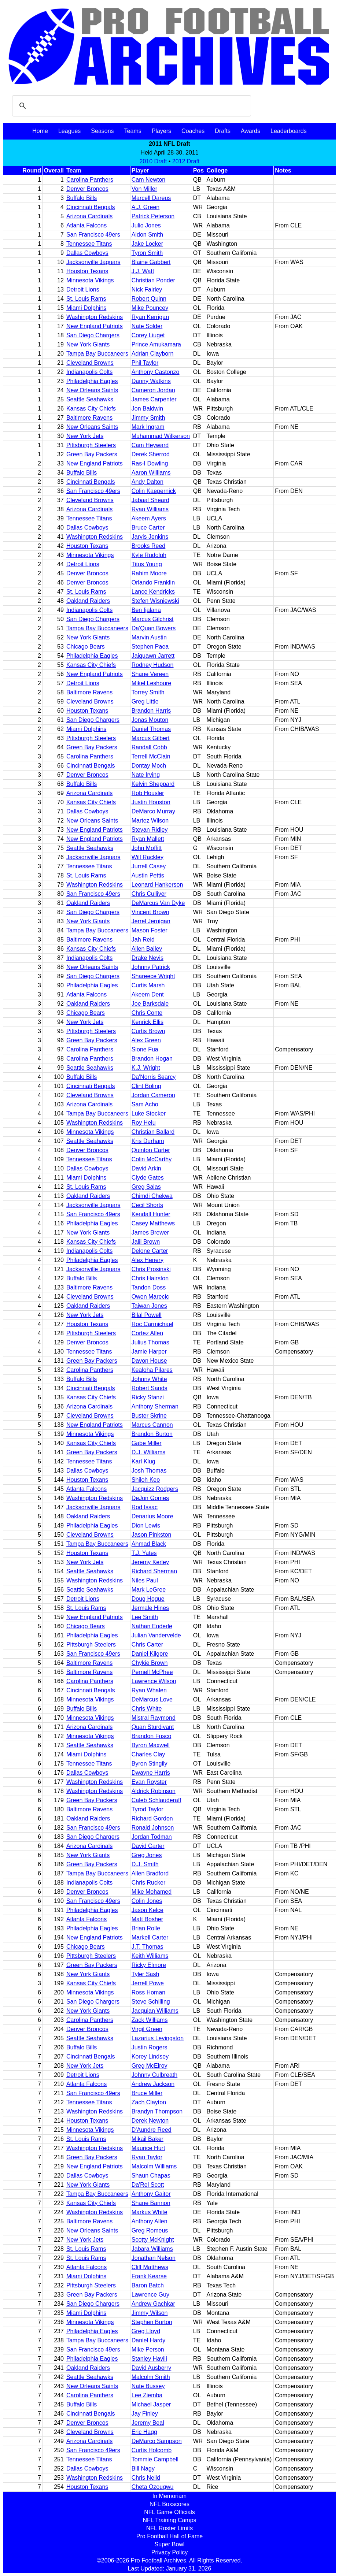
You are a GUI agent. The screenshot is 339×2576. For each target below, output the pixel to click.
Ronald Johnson (153, 1828)
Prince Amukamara (156, 344)
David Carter (148, 1846)
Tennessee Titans (89, 244)
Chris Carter (147, 1644)
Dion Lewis (146, 1525)
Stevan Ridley (150, 830)
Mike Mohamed (152, 1892)
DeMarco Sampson (157, 2441)
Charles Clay (148, 1754)
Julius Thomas (150, 1342)
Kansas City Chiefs (91, 408)
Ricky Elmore (149, 1965)
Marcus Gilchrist (153, 619)
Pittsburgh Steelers (91, 445)
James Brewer (150, 1232)
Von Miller (144, 189)
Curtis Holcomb (152, 2450)
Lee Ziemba (147, 2395)
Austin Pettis (148, 875)
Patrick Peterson (153, 216)
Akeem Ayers (149, 518)
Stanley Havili (149, 2359)
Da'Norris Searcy (154, 1077)
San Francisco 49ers (93, 234)
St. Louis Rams (86, 299)
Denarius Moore (152, 1516)
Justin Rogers (149, 2047)
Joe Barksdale (150, 1004)
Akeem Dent (148, 994)
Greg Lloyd (146, 2331)
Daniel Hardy (148, 2340)
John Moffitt (147, 848)
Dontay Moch (149, 765)
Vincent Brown (150, 912)
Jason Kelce (147, 1910)
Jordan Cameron (153, 1095)
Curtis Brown (148, 1031)
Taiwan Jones (149, 1306)
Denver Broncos (87, 189)
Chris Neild (146, 2478)
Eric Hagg (144, 2432)
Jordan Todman (152, 1837)
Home (40, 131)
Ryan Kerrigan (150, 317)
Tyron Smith (147, 253)
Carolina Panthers (89, 180)
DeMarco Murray (153, 811)
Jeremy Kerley (150, 1562)
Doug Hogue (148, 1599)
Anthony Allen (149, 2221)
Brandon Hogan (152, 1058)
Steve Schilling (151, 2001)
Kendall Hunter (151, 1214)
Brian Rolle (146, 1928)
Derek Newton (150, 2120)
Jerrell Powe (148, 1983)
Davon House (149, 1361)
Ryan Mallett (148, 839)
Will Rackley (147, 857)
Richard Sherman (154, 1571)
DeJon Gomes (150, 1498)
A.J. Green (145, 207)
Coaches (192, 131)
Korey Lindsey (150, 2056)
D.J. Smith (145, 1864)
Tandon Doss (149, 1287)
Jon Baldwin (147, 408)
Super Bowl (170, 2544)
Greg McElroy (149, 2066)
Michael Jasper (151, 2404)
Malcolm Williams (154, 2166)
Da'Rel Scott (148, 2185)
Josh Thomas (149, 1470)
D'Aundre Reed (152, 2130)
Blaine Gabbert (151, 262)
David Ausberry (152, 2368)
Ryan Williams (150, 509)
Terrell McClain (151, 756)
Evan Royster (149, 1782)
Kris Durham (148, 1141)
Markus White (149, 2212)
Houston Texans (87, 271)
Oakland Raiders (88, 601)
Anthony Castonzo (156, 372)
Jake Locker (147, 244)
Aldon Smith (147, 234)
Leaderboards (288, 131)
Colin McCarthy (152, 1159)
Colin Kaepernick (154, 491)
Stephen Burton (152, 2322)
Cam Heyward (150, 445)
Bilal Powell (147, 1315)
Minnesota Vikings (90, 280)
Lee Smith (145, 1617)
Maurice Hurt (148, 2148)
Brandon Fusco (152, 1736)
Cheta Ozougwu (153, 2487)
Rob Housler (148, 793)
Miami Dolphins (86, 308)
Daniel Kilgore (150, 1654)
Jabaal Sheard (150, 500)
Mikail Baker (147, 2139)
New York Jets (84, 436)
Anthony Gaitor (151, 2194)
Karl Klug (143, 1461)
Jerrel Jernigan (151, 921)
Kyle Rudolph (149, 555)
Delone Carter (150, 1251)
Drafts (223, 131)
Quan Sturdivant (153, 1727)
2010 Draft (153, 161)
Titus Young (147, 564)
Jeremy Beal (148, 2423)
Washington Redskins (94, 317)
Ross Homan (148, 1992)
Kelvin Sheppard (153, 784)
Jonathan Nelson (154, 2258)
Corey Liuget (148, 335)
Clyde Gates (148, 1177)
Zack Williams (150, 2020)
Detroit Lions (82, 289)
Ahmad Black (149, 1544)
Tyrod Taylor (147, 1809)
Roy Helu (144, 1123)
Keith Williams (150, 1956)
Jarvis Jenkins (150, 537)
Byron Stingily (149, 1763)
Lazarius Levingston (158, 2038)
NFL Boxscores (169, 2504)
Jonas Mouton (150, 720)
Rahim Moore (149, 573)
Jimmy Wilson (150, 2313)
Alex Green (146, 1040)
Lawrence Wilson (154, 1681)
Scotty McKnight (153, 2240)
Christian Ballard (153, 1132)
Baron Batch (148, 2285)
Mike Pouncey (150, 308)
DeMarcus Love (152, 1699)
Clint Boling (146, 1086)
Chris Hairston (150, 1278)
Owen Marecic (150, 1296)
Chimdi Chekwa (152, 1196)
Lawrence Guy (150, 2294)
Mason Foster (149, 930)
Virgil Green (147, 2029)
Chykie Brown (150, 1663)
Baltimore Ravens (89, 418)
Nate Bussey (148, 2386)
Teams (132, 131)
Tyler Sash (145, 1974)
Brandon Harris (151, 711)
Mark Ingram (148, 427)
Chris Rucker (148, 1882)
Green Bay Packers (91, 454)
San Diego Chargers (92, 335)
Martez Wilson (150, 820)
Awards (250, 131)
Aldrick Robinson (154, 1791)
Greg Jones (147, 1855)
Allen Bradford (150, 1873)
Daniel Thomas (151, 729)
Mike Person (148, 2349)
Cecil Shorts (147, 1205)
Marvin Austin (149, 637)
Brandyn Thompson (157, 2111)
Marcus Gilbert (151, 738)
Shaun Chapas (151, 2175)
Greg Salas (146, 1187)
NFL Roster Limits (169, 2528)
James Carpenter (154, 399)
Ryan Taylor (147, 2157)
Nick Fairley (147, 289)
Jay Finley (145, 2413)
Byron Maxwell (151, 1745)
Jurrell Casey (149, 866)
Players (161, 131)
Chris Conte (147, 1013)
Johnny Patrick (151, 967)
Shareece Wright (153, 976)
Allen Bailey (147, 949)
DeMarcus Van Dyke (158, 903)
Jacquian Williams (155, 2011)
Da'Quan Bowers (154, 628)
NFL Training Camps (169, 2520)
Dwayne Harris (151, 1773)
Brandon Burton (152, 1434)
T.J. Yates (144, 1553)
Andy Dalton (147, 482)
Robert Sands (149, 1388)
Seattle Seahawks (89, 399)
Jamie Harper (149, 1351)
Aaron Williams (151, 472)
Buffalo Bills (81, 198)
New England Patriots (94, 326)
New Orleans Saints (92, 390)
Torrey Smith (148, 692)
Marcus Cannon (152, 1425)
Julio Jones (146, 225)
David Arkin (146, 1168)
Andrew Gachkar (153, 2304)
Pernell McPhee (152, 1672)
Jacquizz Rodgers (155, 1489)
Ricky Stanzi (148, 1397)
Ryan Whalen (149, 1690)
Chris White (147, 1708)
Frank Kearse (149, 2276)
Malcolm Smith (151, 2377)
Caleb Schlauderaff (156, 1800)
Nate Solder (147, 326)
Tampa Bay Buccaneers (97, 353)
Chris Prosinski (151, 1269)
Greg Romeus (150, 2230)
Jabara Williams (152, 2249)
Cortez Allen (147, 1333)
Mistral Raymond (154, 1718)
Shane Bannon (151, 2203)
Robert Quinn (149, 299)
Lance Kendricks (153, 592)
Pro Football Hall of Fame (169, 2536)
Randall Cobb (149, 747)
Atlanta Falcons (86, 225)
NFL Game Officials (169, 2512)
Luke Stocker (149, 1113)
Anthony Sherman (155, 1406)
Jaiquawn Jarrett (153, 656)
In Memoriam (169, 2496)
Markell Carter (150, 1937)
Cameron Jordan (153, 390)
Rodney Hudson (153, 665)
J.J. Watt (143, 271)
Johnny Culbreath (154, 2075)
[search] (130, 105)
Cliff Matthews (150, 2267)
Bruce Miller (147, 2093)
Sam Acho (145, 1104)
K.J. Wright (146, 1068)
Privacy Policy (169, 2552)
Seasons (102, 131)
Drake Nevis (147, 958)
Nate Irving (146, 775)
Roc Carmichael (152, 1324)
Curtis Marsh (148, 985)
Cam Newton (148, 180)
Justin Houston (151, 802)
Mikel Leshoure (152, 683)
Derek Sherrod (151, 454)
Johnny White (149, 1379)
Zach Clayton (149, 2102)
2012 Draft (186, 161)
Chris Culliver (149, 894)
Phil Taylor (145, 363)
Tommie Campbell (155, 2459)
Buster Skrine (149, 1416)
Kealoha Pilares (152, 1370)
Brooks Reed (149, 546)
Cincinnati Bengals (90, 207)
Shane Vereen (150, 674)
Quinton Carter (151, 1150)
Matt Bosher (147, 1919)
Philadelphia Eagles (92, 381)
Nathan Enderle (152, 1626)
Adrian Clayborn (153, 353)
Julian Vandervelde (156, 1635)
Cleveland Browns (90, 363)
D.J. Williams (148, 1452)
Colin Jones (147, 1901)
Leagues (69, 131)
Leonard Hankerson (157, 884)
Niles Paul (145, 1580)
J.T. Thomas (147, 1947)
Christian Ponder (153, 280)
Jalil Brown (146, 1242)
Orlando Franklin (153, 582)
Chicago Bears (85, 646)
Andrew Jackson (153, 2084)
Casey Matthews (153, 1223)
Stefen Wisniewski (155, 601)
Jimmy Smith (148, 418)
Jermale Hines (150, 1608)
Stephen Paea (150, 646)
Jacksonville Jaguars (93, 262)
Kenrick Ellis (147, 1022)
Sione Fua (145, 1049)
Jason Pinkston (152, 1535)
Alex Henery (147, 1260)
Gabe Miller (147, 1443)
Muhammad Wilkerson (161, 436)
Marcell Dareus (151, 198)
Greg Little (145, 701)
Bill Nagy (143, 2468)
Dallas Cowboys (87, 253)
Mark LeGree (149, 1589)
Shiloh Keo (146, 1480)
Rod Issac (145, 1507)
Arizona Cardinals (89, 216)
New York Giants (88, 344)
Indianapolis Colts (89, 372)
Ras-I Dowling (150, 463)
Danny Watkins (151, 381)
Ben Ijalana (146, 610)
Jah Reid (143, 939)
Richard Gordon (152, 1818)
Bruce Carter (148, 527)
